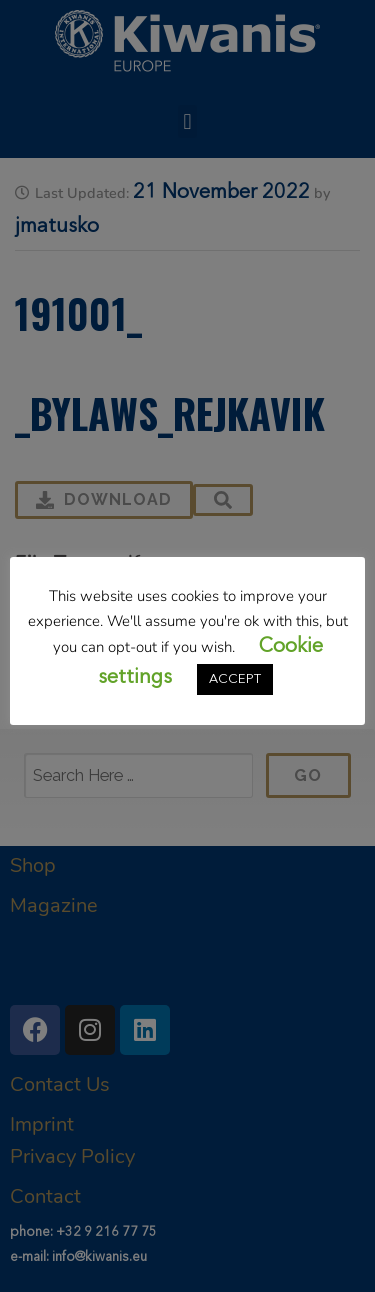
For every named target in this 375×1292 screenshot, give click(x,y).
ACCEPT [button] (235, 679)
